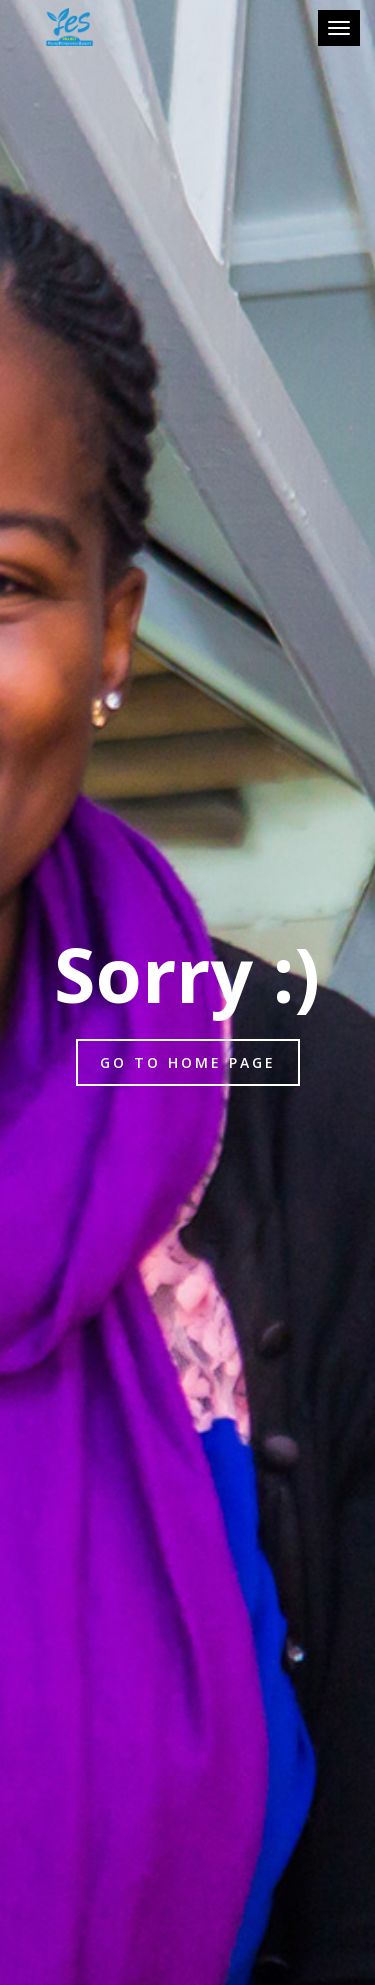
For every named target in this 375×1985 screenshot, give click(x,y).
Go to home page (188, 1062)
